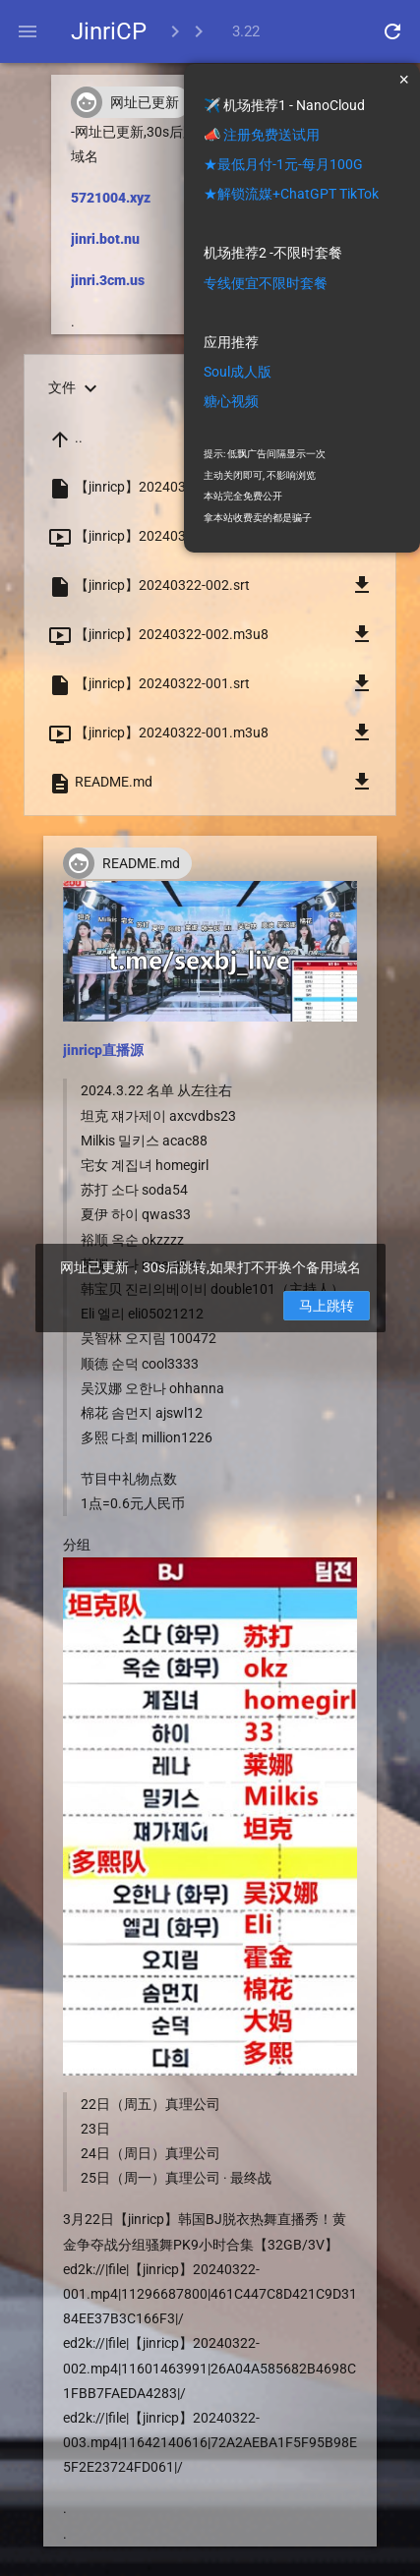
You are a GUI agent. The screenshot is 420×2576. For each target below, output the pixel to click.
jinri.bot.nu (105, 239)
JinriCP (109, 31)
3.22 (246, 31)
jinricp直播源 (103, 1050)
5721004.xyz (110, 197)
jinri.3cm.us (108, 280)
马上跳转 (326, 1306)
